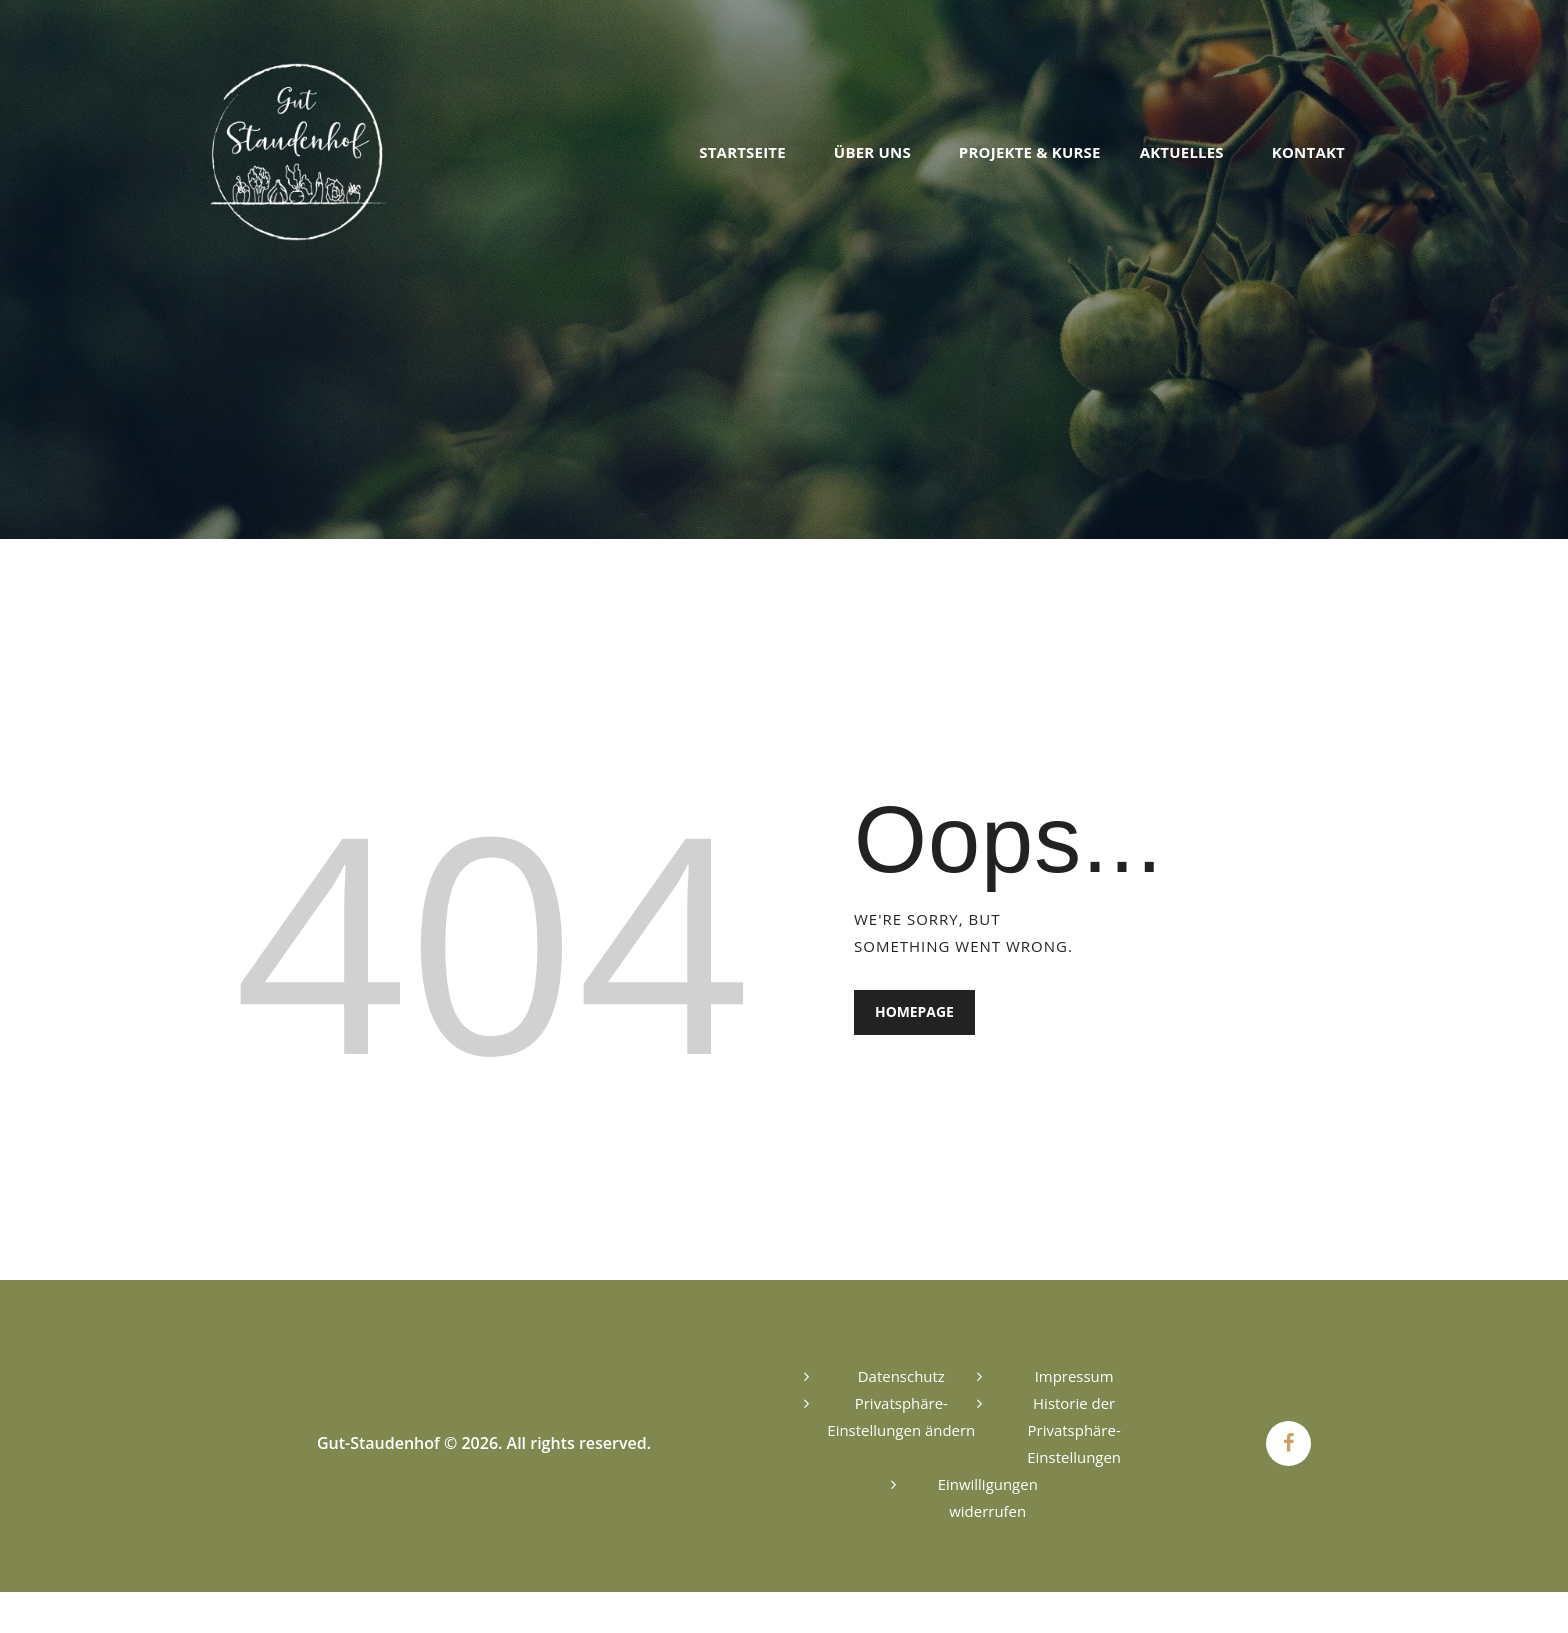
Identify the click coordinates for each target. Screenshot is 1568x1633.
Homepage (914, 1012)
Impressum (1074, 1376)
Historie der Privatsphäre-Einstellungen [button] (1074, 1430)
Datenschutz (901, 1376)
